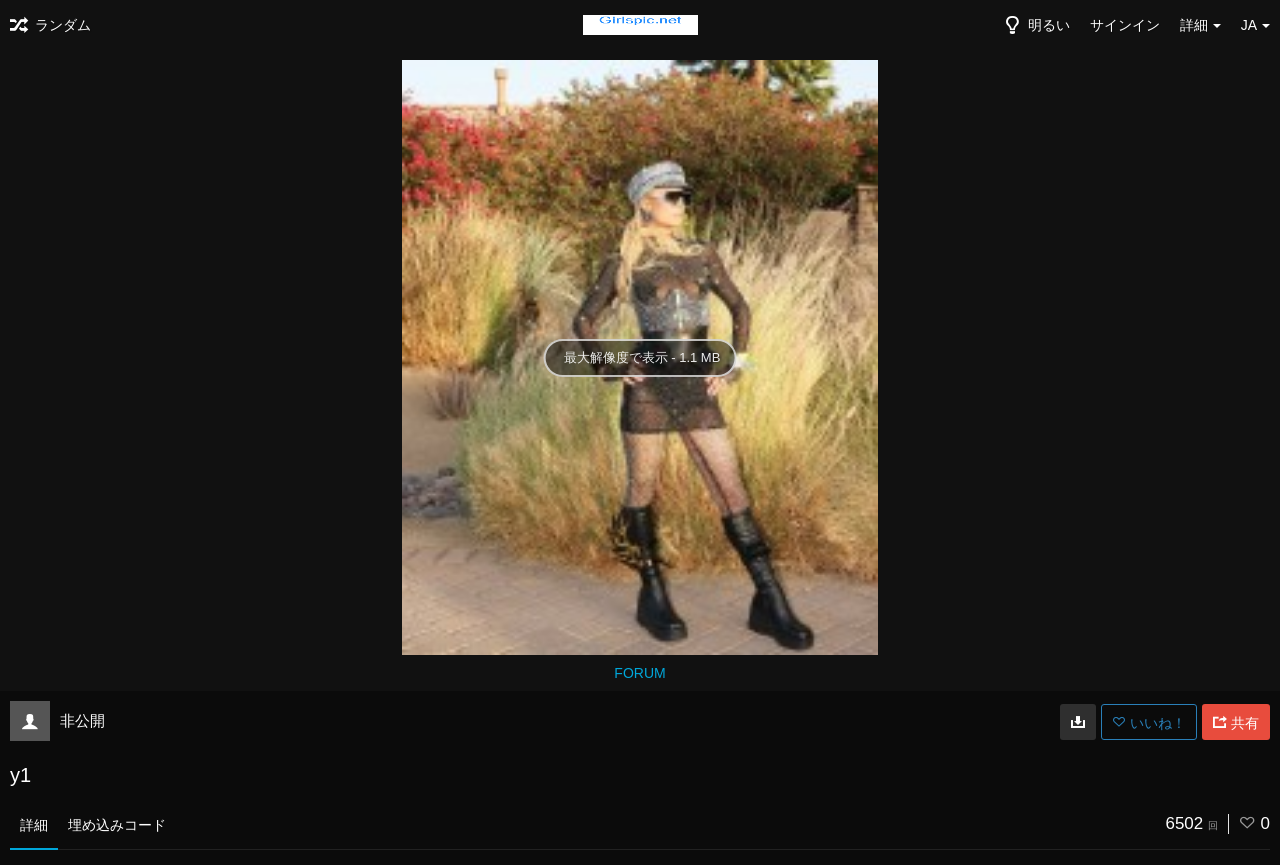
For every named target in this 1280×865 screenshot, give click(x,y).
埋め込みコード (117, 825)
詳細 (34, 825)
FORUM (639, 673)
